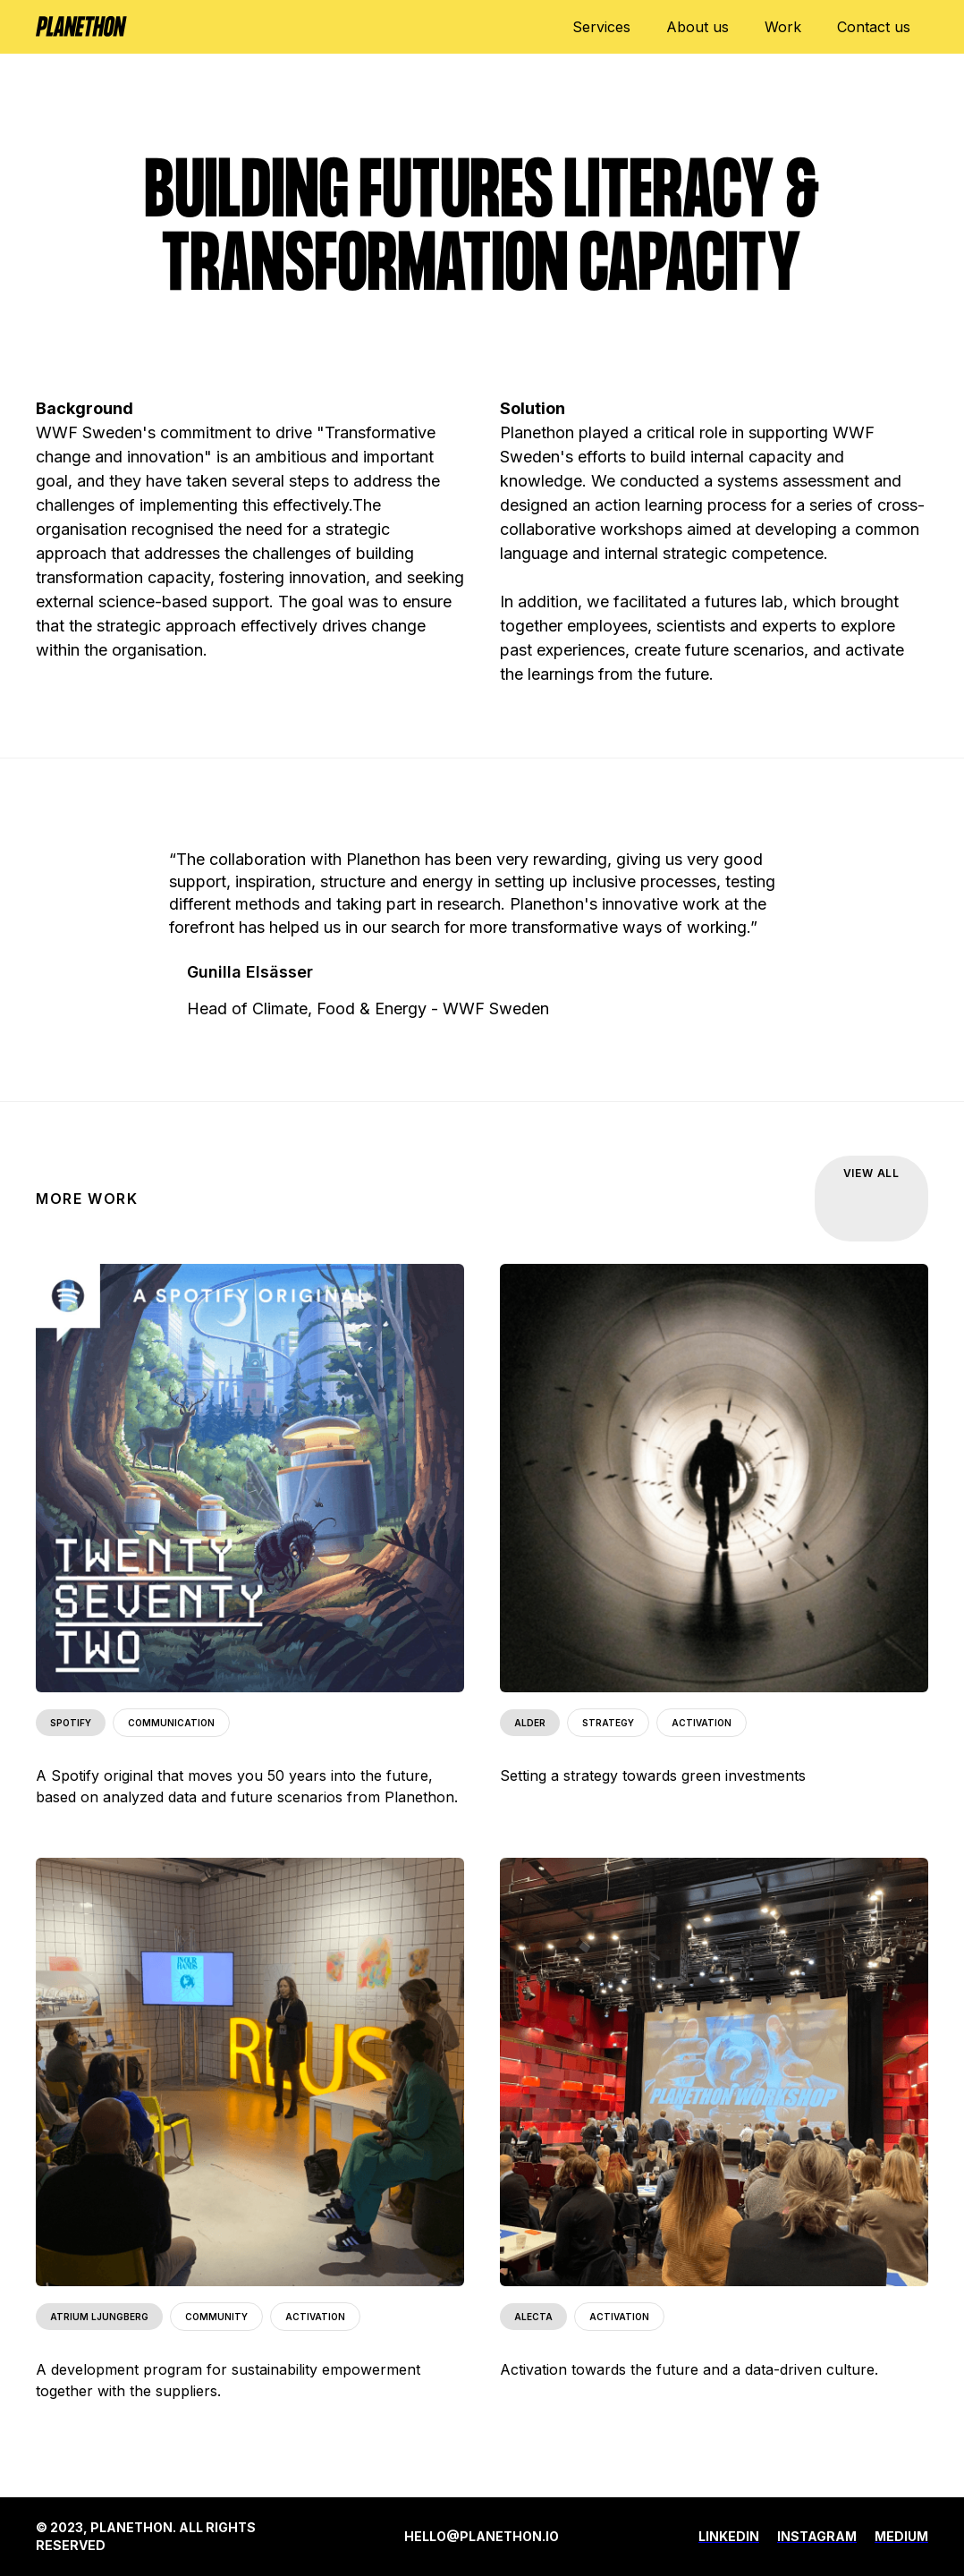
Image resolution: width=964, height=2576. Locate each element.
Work (783, 27)
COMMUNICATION (171, 1722)
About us (697, 27)
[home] (81, 18)
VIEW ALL (871, 1173)
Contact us (873, 27)
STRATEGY (608, 1722)
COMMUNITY (216, 2316)
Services (601, 27)
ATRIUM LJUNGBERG (99, 2316)
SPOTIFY (70, 1722)
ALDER (529, 1722)
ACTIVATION (701, 1722)
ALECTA (533, 2316)
